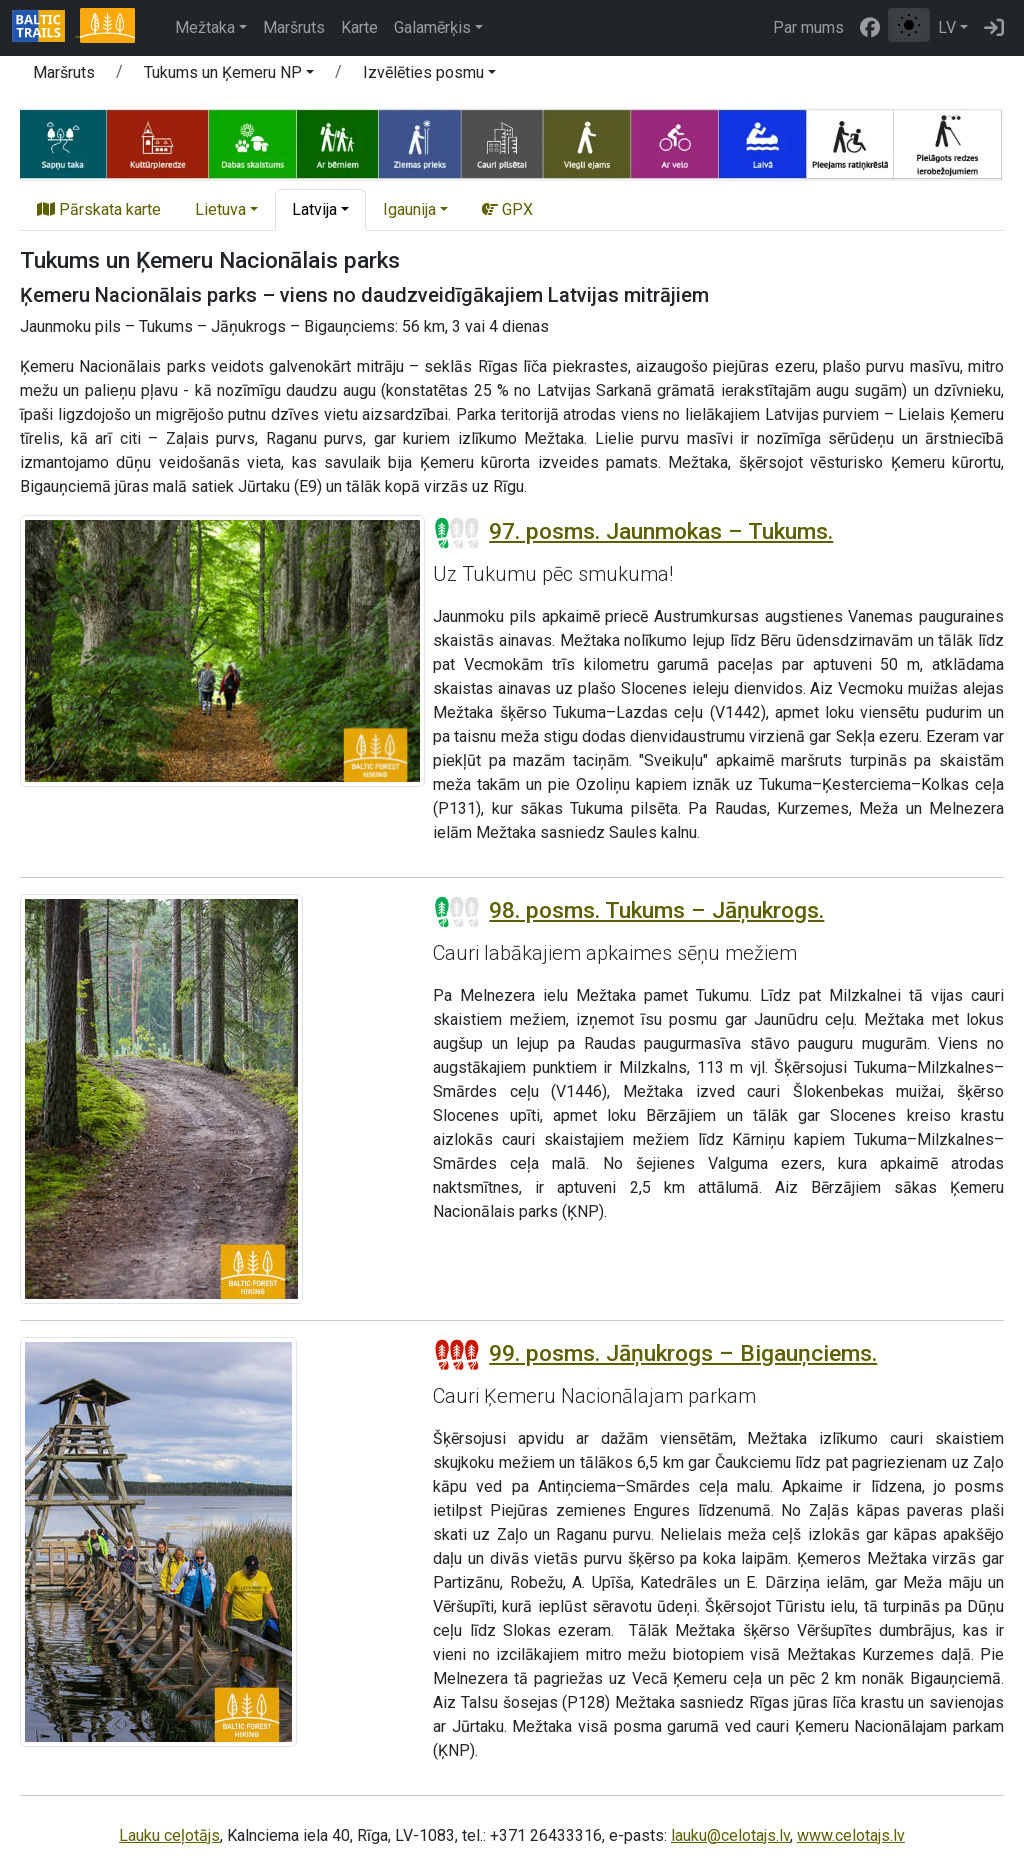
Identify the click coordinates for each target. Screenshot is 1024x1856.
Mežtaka (205, 27)
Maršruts (294, 27)
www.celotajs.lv (851, 1835)
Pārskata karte (99, 209)
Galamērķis (432, 27)
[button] (229, 76)
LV (947, 27)
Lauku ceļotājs (169, 1835)
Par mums (808, 27)
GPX (507, 209)
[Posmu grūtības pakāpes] (457, 533)
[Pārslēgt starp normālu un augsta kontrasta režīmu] (909, 25)
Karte (359, 27)
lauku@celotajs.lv (730, 1835)
